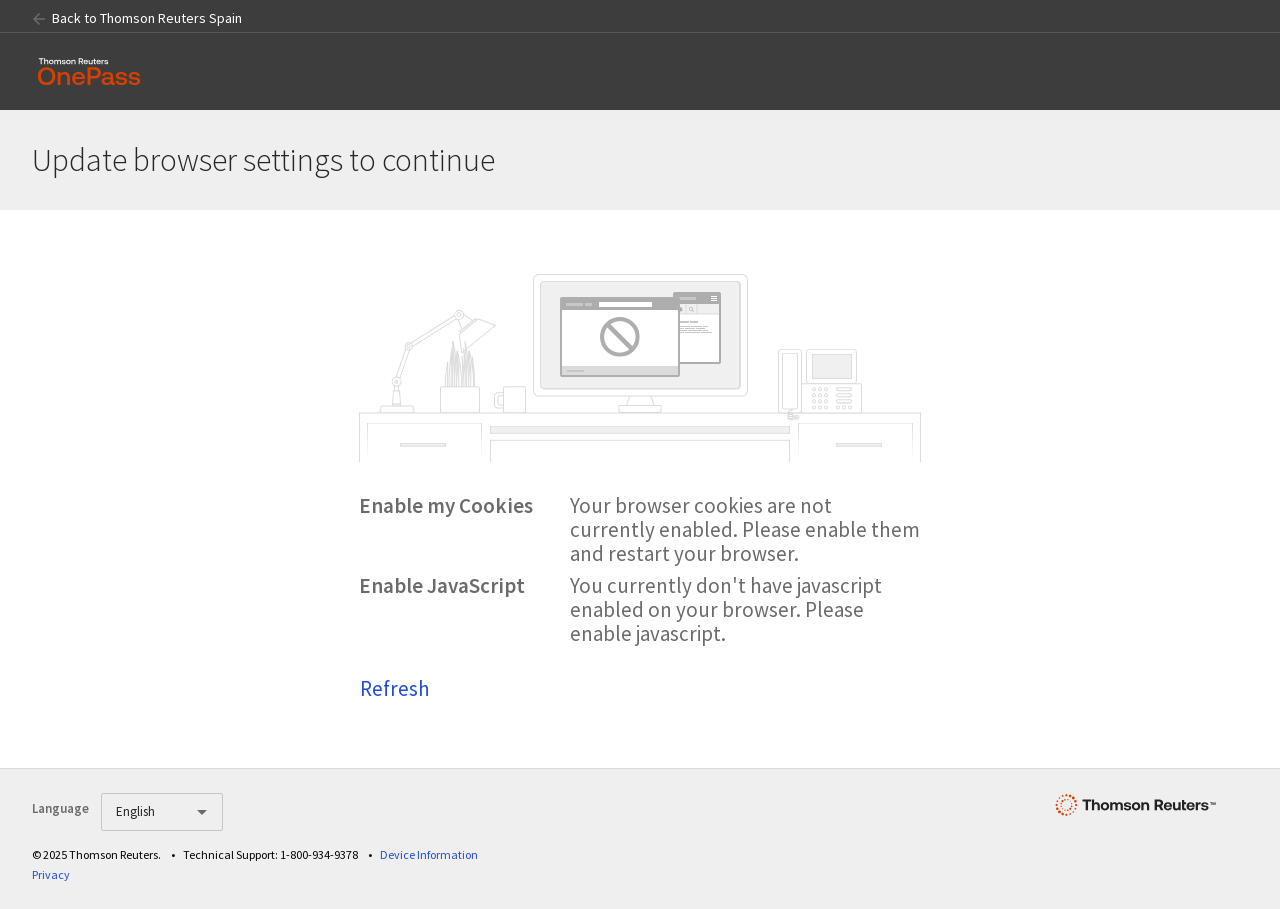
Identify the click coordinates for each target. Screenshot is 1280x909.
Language (60, 808)
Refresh (395, 688)
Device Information (429, 854)
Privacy (51, 874)
